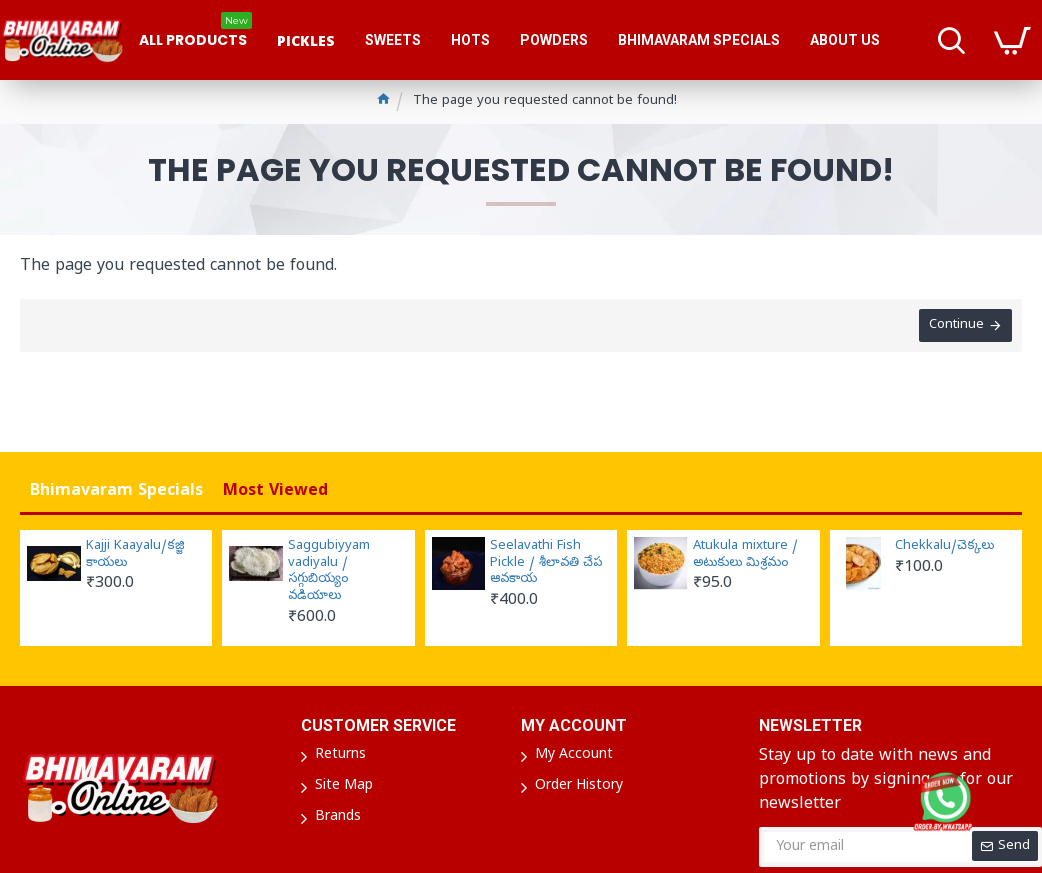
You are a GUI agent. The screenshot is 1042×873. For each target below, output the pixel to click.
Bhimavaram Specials (116, 492)
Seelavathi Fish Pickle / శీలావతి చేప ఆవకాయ (546, 564)
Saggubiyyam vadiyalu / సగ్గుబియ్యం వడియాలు (329, 572)
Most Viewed (275, 492)
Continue (956, 325)
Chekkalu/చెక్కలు (944, 547)
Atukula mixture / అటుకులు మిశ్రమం (745, 555)
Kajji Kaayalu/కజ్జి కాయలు (135, 555)
